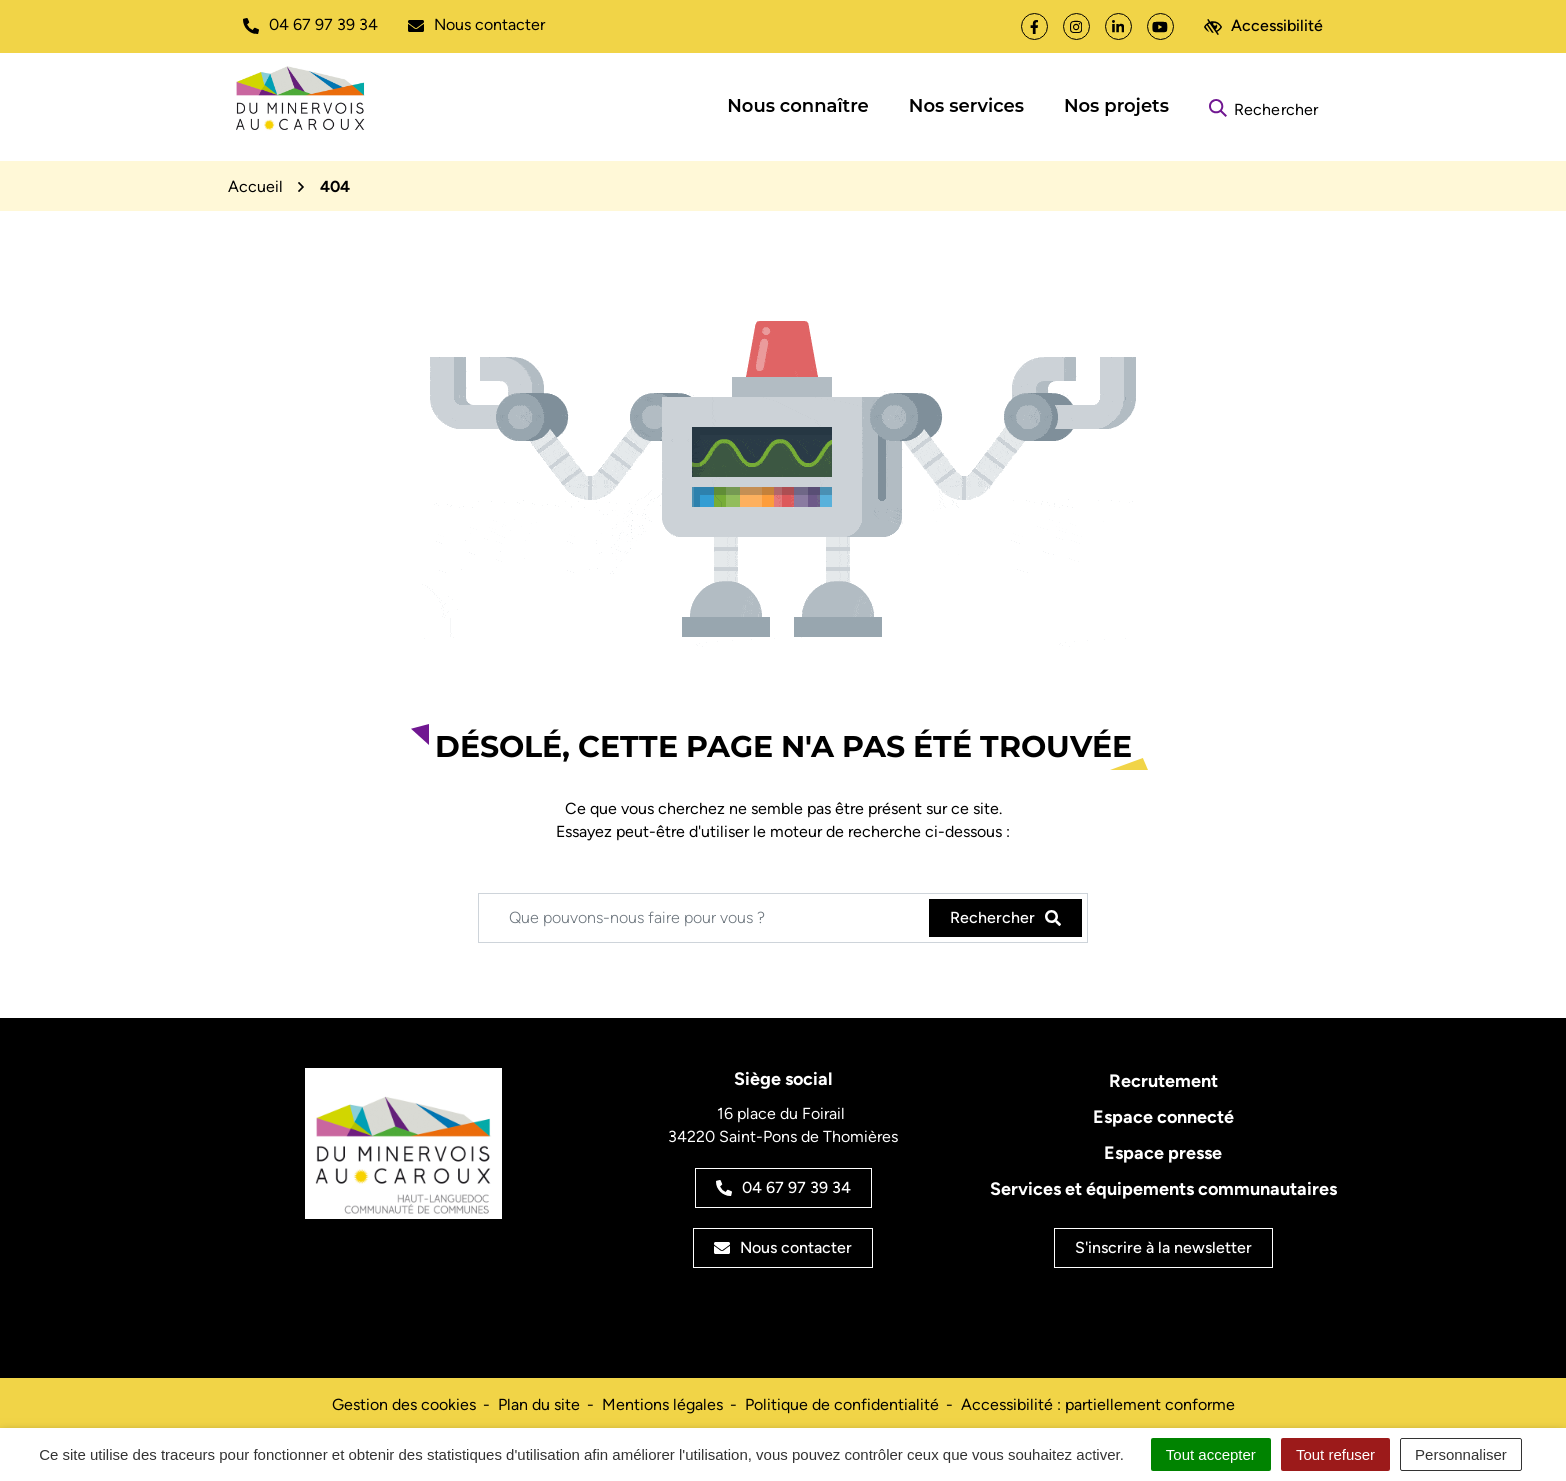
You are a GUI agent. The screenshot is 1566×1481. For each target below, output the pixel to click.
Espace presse (1163, 1153)
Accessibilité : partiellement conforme (1098, 1404)
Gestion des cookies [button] (404, 1404)
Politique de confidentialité (842, 1404)
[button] (310, 25)
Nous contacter (783, 1247)
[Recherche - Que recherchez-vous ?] (704, 918)
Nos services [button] (966, 106)
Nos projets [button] (1116, 106)
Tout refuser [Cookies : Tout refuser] (1335, 1454)
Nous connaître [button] (798, 106)
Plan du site (539, 1404)
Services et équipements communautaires (1163, 1189)
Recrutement (1163, 1081)
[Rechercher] (1263, 107)
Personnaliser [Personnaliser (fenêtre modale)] (1461, 1454)
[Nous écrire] (476, 25)
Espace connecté (1163, 1117)
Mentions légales (662, 1404)
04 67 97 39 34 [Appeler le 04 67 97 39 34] (783, 1187)
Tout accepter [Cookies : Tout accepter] (1211, 1454)
